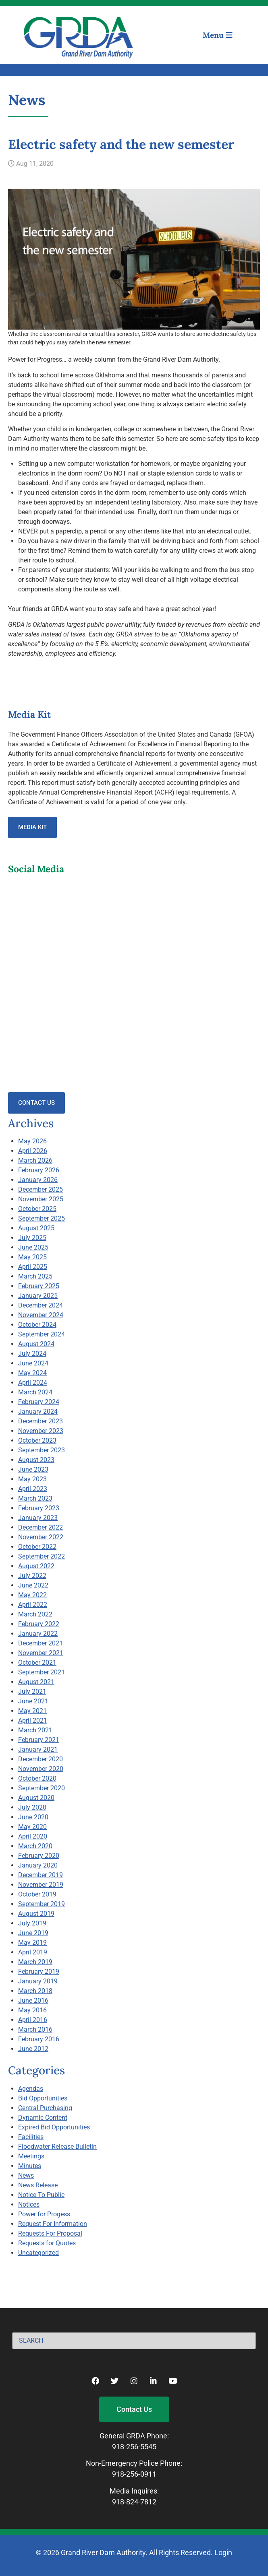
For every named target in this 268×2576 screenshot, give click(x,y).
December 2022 (40, 1527)
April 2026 (32, 1151)
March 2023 (35, 1498)
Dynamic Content (42, 2117)
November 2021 (40, 1653)
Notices (28, 2204)
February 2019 (38, 1971)
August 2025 (36, 1228)
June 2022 (33, 1585)
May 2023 (32, 1479)
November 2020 (40, 1769)
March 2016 (35, 2029)
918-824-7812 (134, 2502)
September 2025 (41, 1218)
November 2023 (40, 1431)
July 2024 (32, 1353)
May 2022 (32, 1595)
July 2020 (32, 1807)
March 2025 (35, 1276)
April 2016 (32, 2020)
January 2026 (38, 1180)
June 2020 (33, 1817)
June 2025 (33, 1247)
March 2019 (35, 1962)
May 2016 (32, 2010)
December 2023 (40, 1421)
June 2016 (33, 2000)
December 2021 (40, 1643)
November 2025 (40, 1199)
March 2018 (35, 1991)
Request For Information (52, 2224)
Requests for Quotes (47, 2243)
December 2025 (40, 1189)
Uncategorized (38, 2253)
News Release (38, 2185)
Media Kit (32, 827)
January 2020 (38, 1865)
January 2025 (38, 1295)
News (26, 2175)
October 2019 (37, 1894)
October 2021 (37, 1662)
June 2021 (33, 1701)
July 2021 (32, 1691)
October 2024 (37, 1324)
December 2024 (40, 1305)
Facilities (31, 2137)
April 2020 (32, 1836)
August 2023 (36, 1460)
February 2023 (38, 1508)
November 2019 (40, 1884)
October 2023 (37, 1440)
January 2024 (38, 1411)
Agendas (30, 2088)
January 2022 (38, 1633)
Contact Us (36, 1102)
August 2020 (36, 1798)
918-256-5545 (134, 2446)
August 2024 (36, 1344)
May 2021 (32, 1711)
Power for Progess (44, 2214)
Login (223, 2552)
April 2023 (32, 1489)
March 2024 (35, 1392)
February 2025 (38, 1286)
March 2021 (35, 1730)
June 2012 (33, 2049)
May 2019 (32, 1942)
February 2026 (38, 1170)
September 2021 (41, 1672)
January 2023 (38, 1518)
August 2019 (36, 1913)
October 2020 (37, 1778)
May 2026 (32, 1141)
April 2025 (32, 1266)
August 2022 (36, 1566)
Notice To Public (41, 2195)
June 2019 (33, 1933)
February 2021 (38, 1740)
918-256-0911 (134, 2474)
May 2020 (32, 1827)
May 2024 (32, 1373)
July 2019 (32, 1923)
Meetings (31, 2156)
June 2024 (33, 1363)
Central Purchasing (45, 2108)
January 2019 (38, 1981)
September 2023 (41, 1450)
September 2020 (41, 1788)
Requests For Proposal (50, 2233)
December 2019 (40, 1875)
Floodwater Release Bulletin (57, 2146)
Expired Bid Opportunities (54, 2127)
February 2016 (38, 2039)
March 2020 (35, 1846)
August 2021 (36, 1682)
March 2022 (35, 1614)
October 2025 (37, 1209)
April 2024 (32, 1382)
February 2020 (38, 1855)
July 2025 (32, 1238)
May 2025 (32, 1257)
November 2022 (40, 1537)
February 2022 (38, 1624)
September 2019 (41, 1904)
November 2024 (40, 1315)
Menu (218, 35)
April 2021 (32, 1720)
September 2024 (41, 1334)
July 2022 (32, 1575)
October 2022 (37, 1547)
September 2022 (41, 1556)
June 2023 (33, 1469)
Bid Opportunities (42, 2098)
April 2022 (32, 1604)
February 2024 (38, 1402)
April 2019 (32, 1952)
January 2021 (38, 1749)
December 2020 (40, 1759)
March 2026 (35, 1160)
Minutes (29, 2166)
